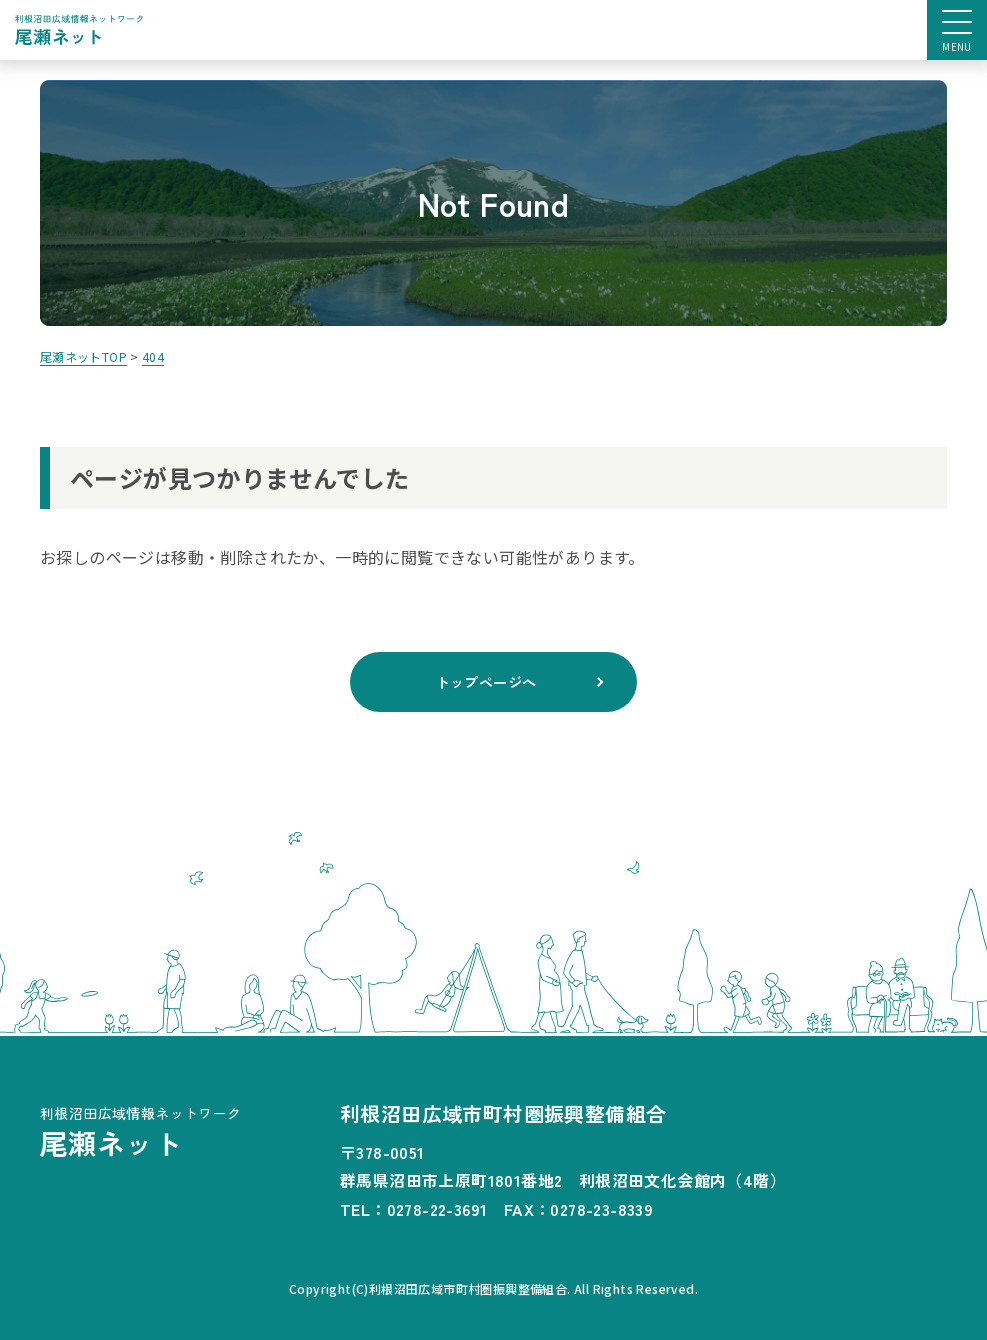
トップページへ (486, 681)
